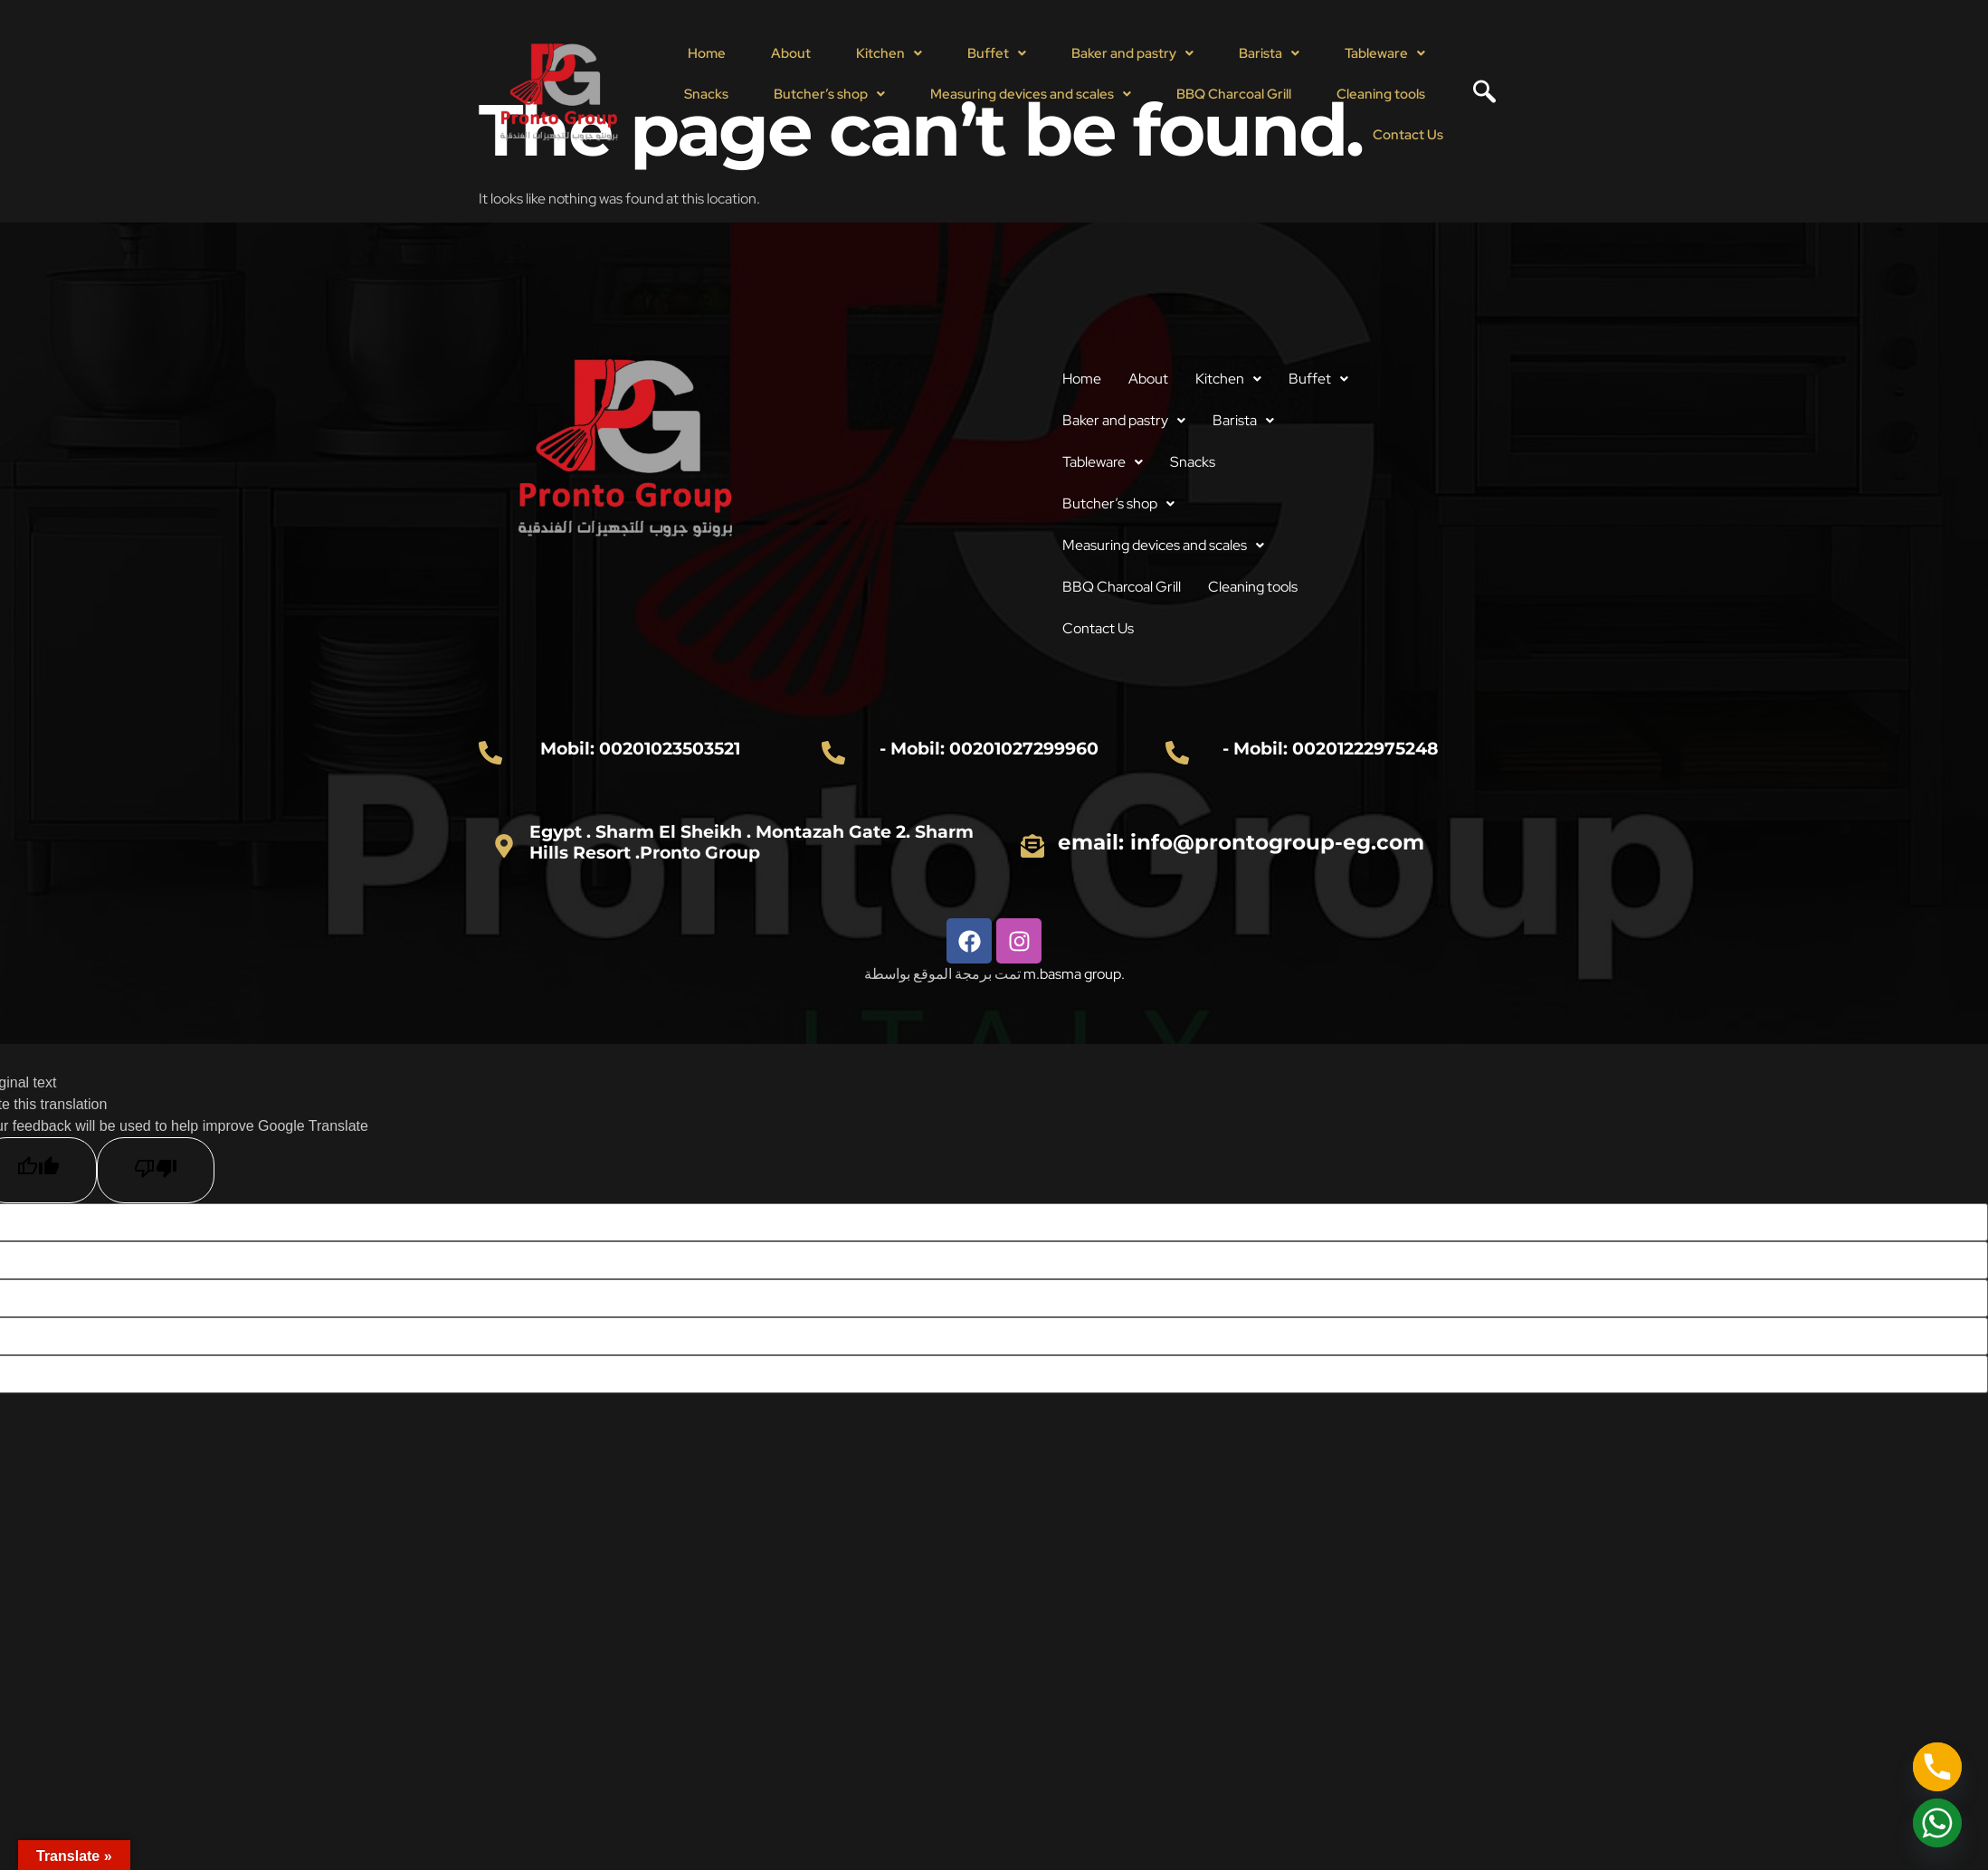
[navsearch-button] (1478, 94)
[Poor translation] (155, 1170)
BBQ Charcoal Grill (1233, 94)
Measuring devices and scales (1030, 94)
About (791, 53)
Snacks (706, 94)
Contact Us (1408, 135)
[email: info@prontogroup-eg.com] (1032, 846)
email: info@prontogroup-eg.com (1241, 842)
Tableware (1385, 53)
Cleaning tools (1380, 94)
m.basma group (1072, 973)
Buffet (996, 53)
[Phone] (1937, 1766)
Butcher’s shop (829, 94)
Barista (1269, 53)
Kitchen (889, 53)
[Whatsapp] (1937, 1823)
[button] (889, 53)
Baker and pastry (1132, 53)
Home (707, 53)
